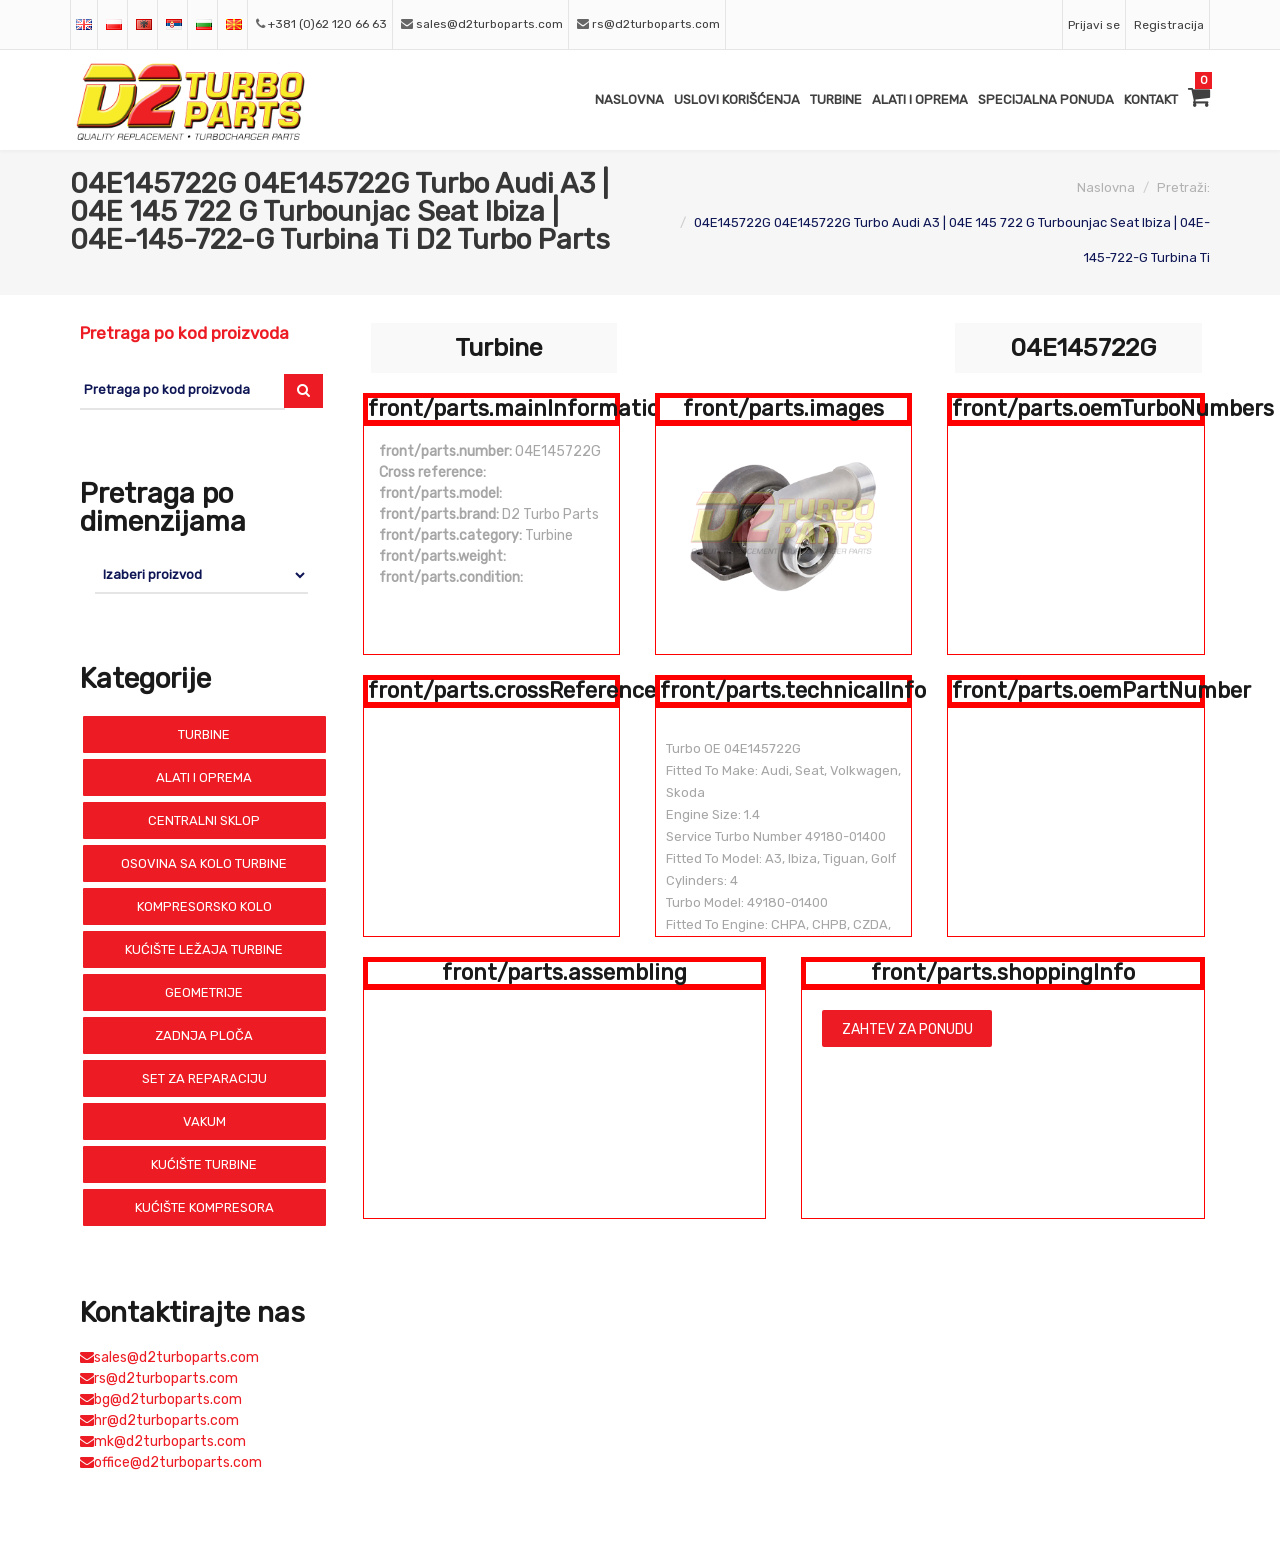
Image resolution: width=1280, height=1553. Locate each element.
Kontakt (1151, 99)
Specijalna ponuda (1046, 99)
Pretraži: (1183, 187)
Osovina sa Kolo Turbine (204, 863)
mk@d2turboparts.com (163, 1441)
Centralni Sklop (204, 820)
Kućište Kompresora (204, 1207)
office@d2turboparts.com (171, 1462)
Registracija (1169, 25)
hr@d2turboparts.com (159, 1420)
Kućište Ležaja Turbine (204, 949)
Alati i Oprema (920, 99)
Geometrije (204, 992)
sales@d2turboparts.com (489, 24)
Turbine (836, 99)
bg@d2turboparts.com (161, 1399)
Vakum (204, 1121)
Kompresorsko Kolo (204, 906)
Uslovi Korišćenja (737, 99)
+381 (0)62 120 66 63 (327, 24)
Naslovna (629, 99)
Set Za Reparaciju (204, 1078)
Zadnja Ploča (204, 1035)
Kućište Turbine (204, 1164)
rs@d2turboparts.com (656, 24)
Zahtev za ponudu (907, 1029)
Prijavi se (1094, 25)
